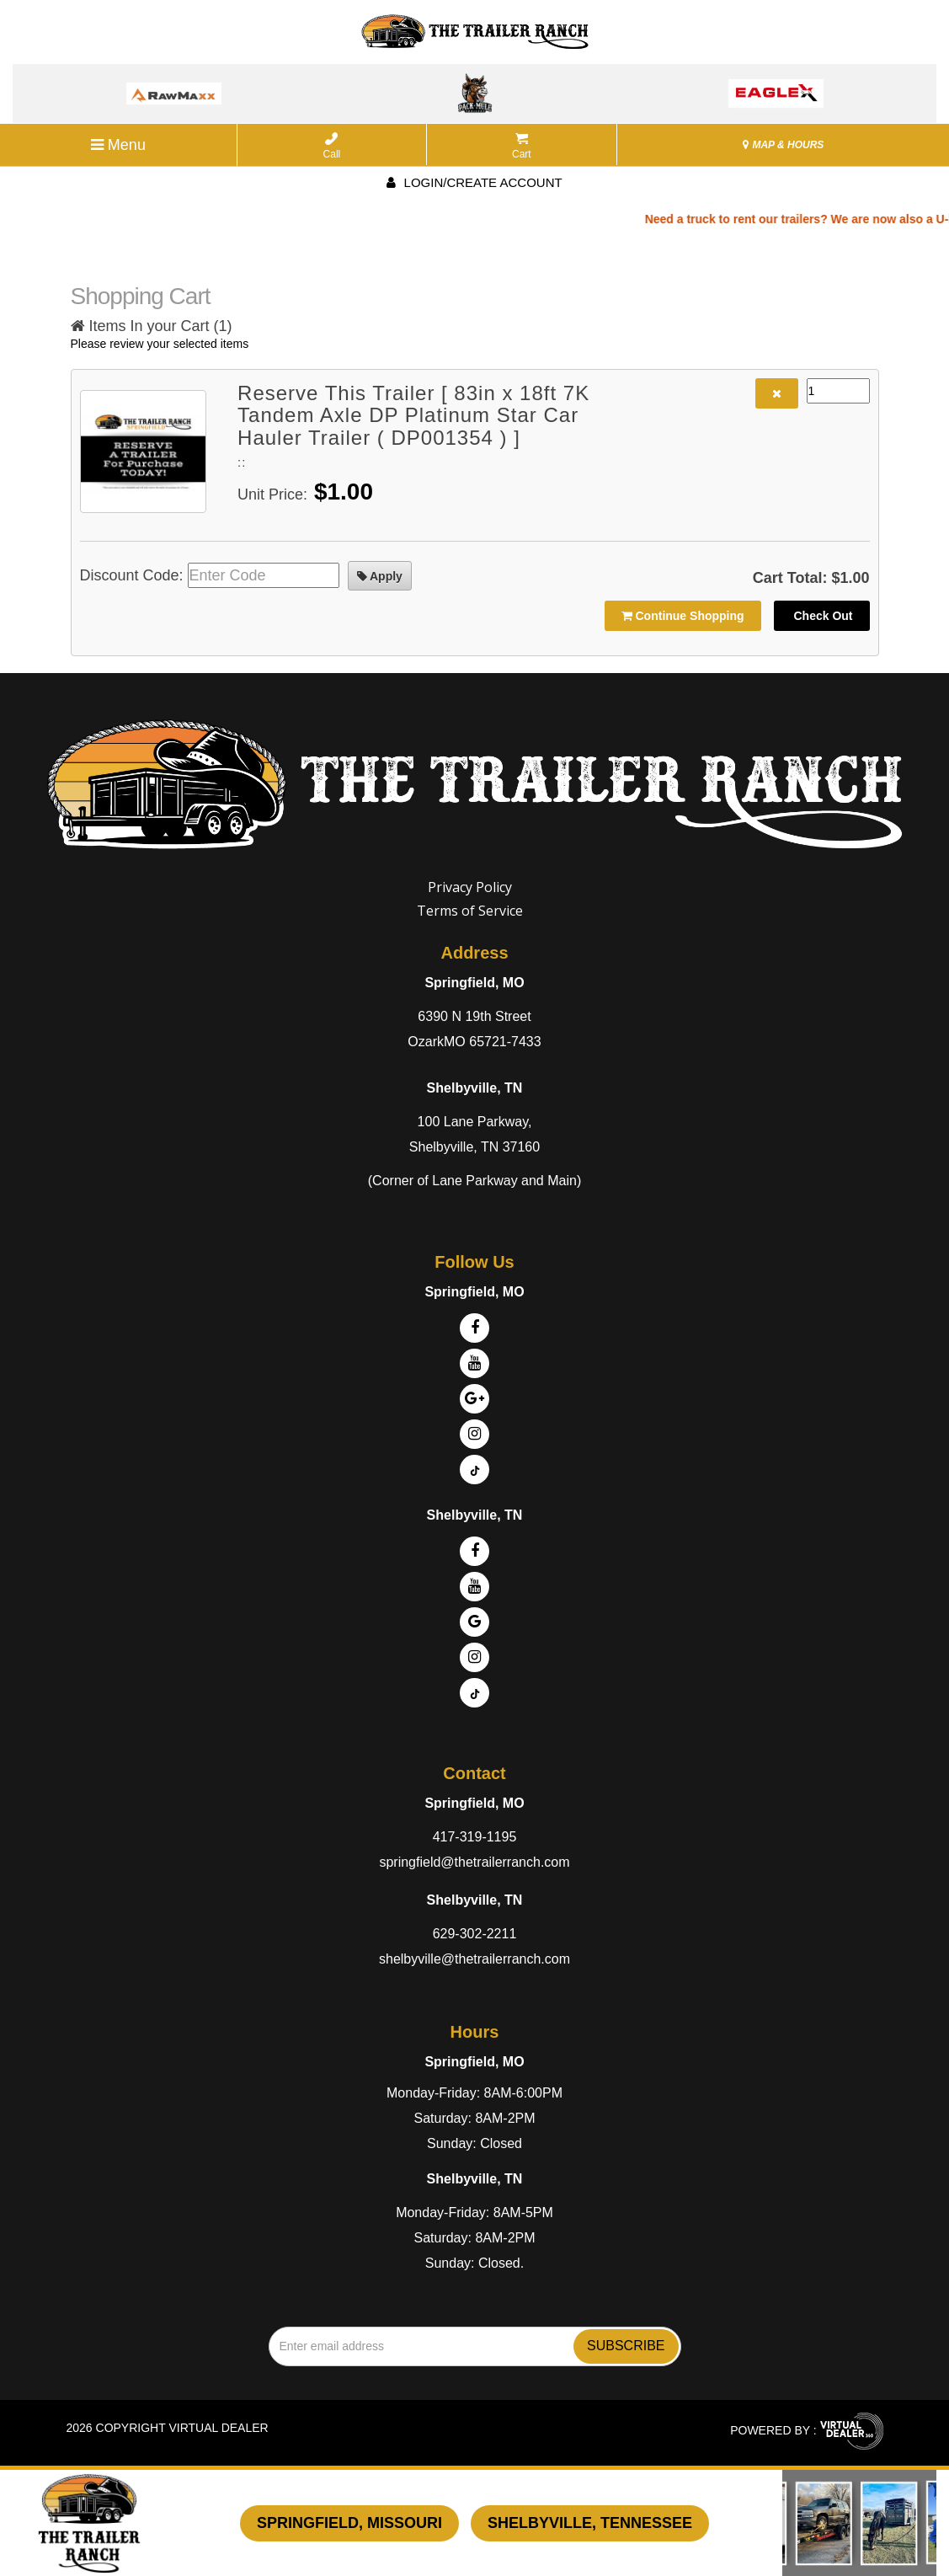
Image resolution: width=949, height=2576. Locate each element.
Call (332, 146)
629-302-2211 (475, 1934)
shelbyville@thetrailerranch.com (474, 1959)
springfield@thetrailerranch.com (474, 1862)
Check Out (822, 616)
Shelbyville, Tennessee (590, 2523)
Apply (380, 576)
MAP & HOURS (783, 145)
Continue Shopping (682, 616)
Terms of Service (470, 910)
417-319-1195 (475, 1837)
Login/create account (474, 182)
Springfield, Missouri (349, 2523)
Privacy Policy (470, 887)
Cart (521, 146)
